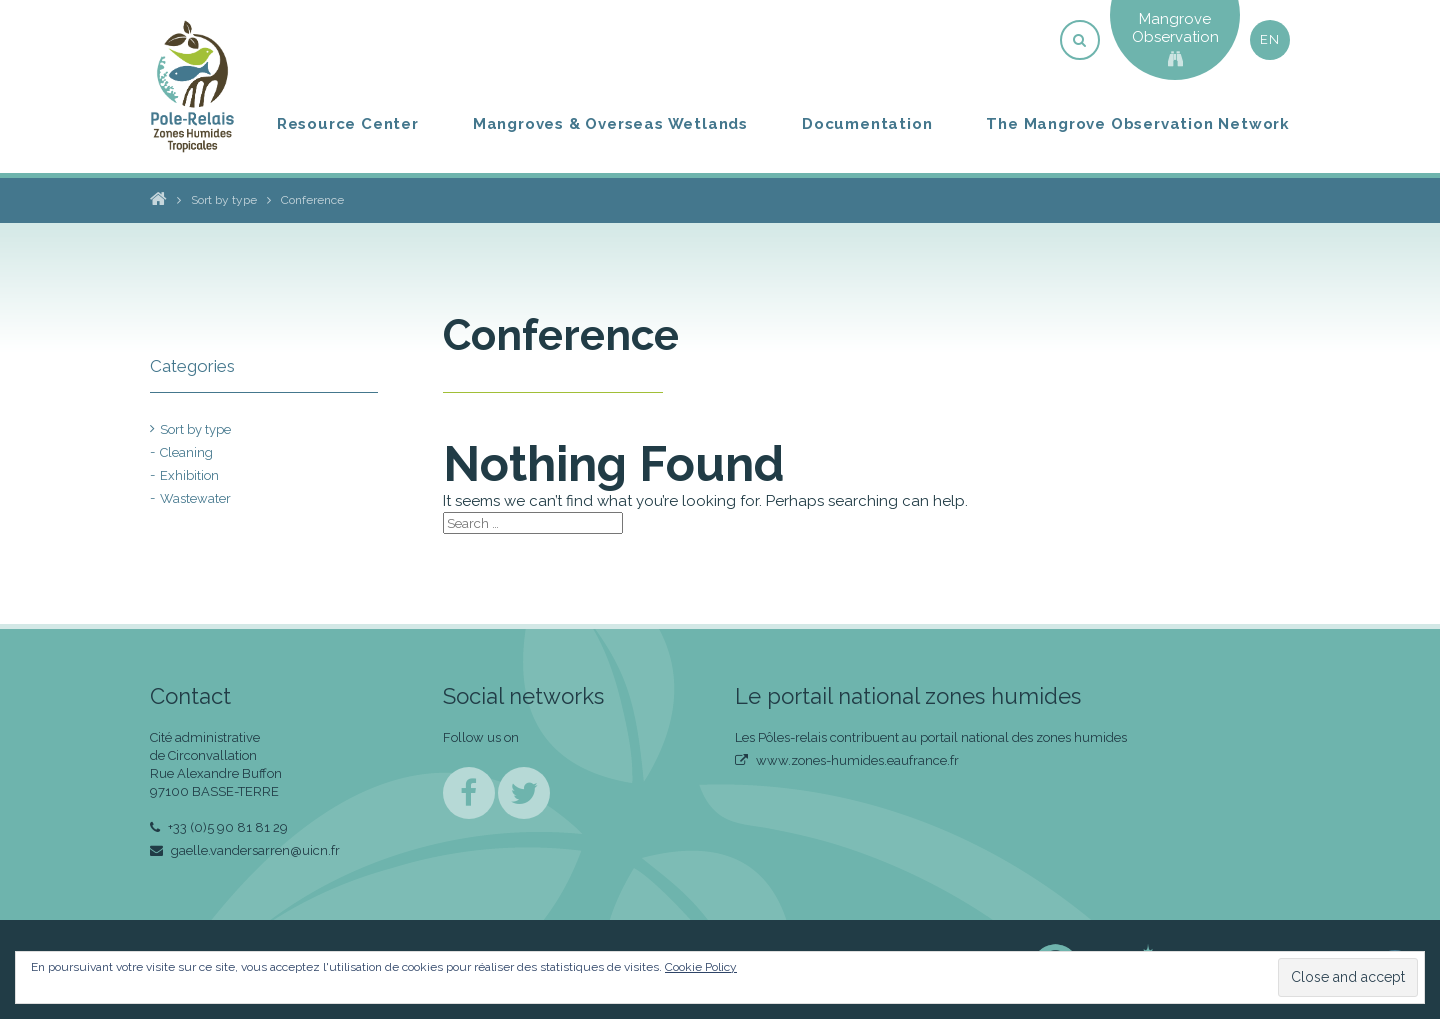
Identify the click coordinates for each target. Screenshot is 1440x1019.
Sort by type (195, 429)
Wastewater (195, 498)
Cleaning (186, 452)
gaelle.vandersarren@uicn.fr (245, 850)
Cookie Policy (701, 967)
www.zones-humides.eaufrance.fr (847, 760)
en (1269, 39)
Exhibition (189, 475)
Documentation (867, 124)
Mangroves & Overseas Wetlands (610, 124)
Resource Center (348, 124)
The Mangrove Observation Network (1138, 124)
